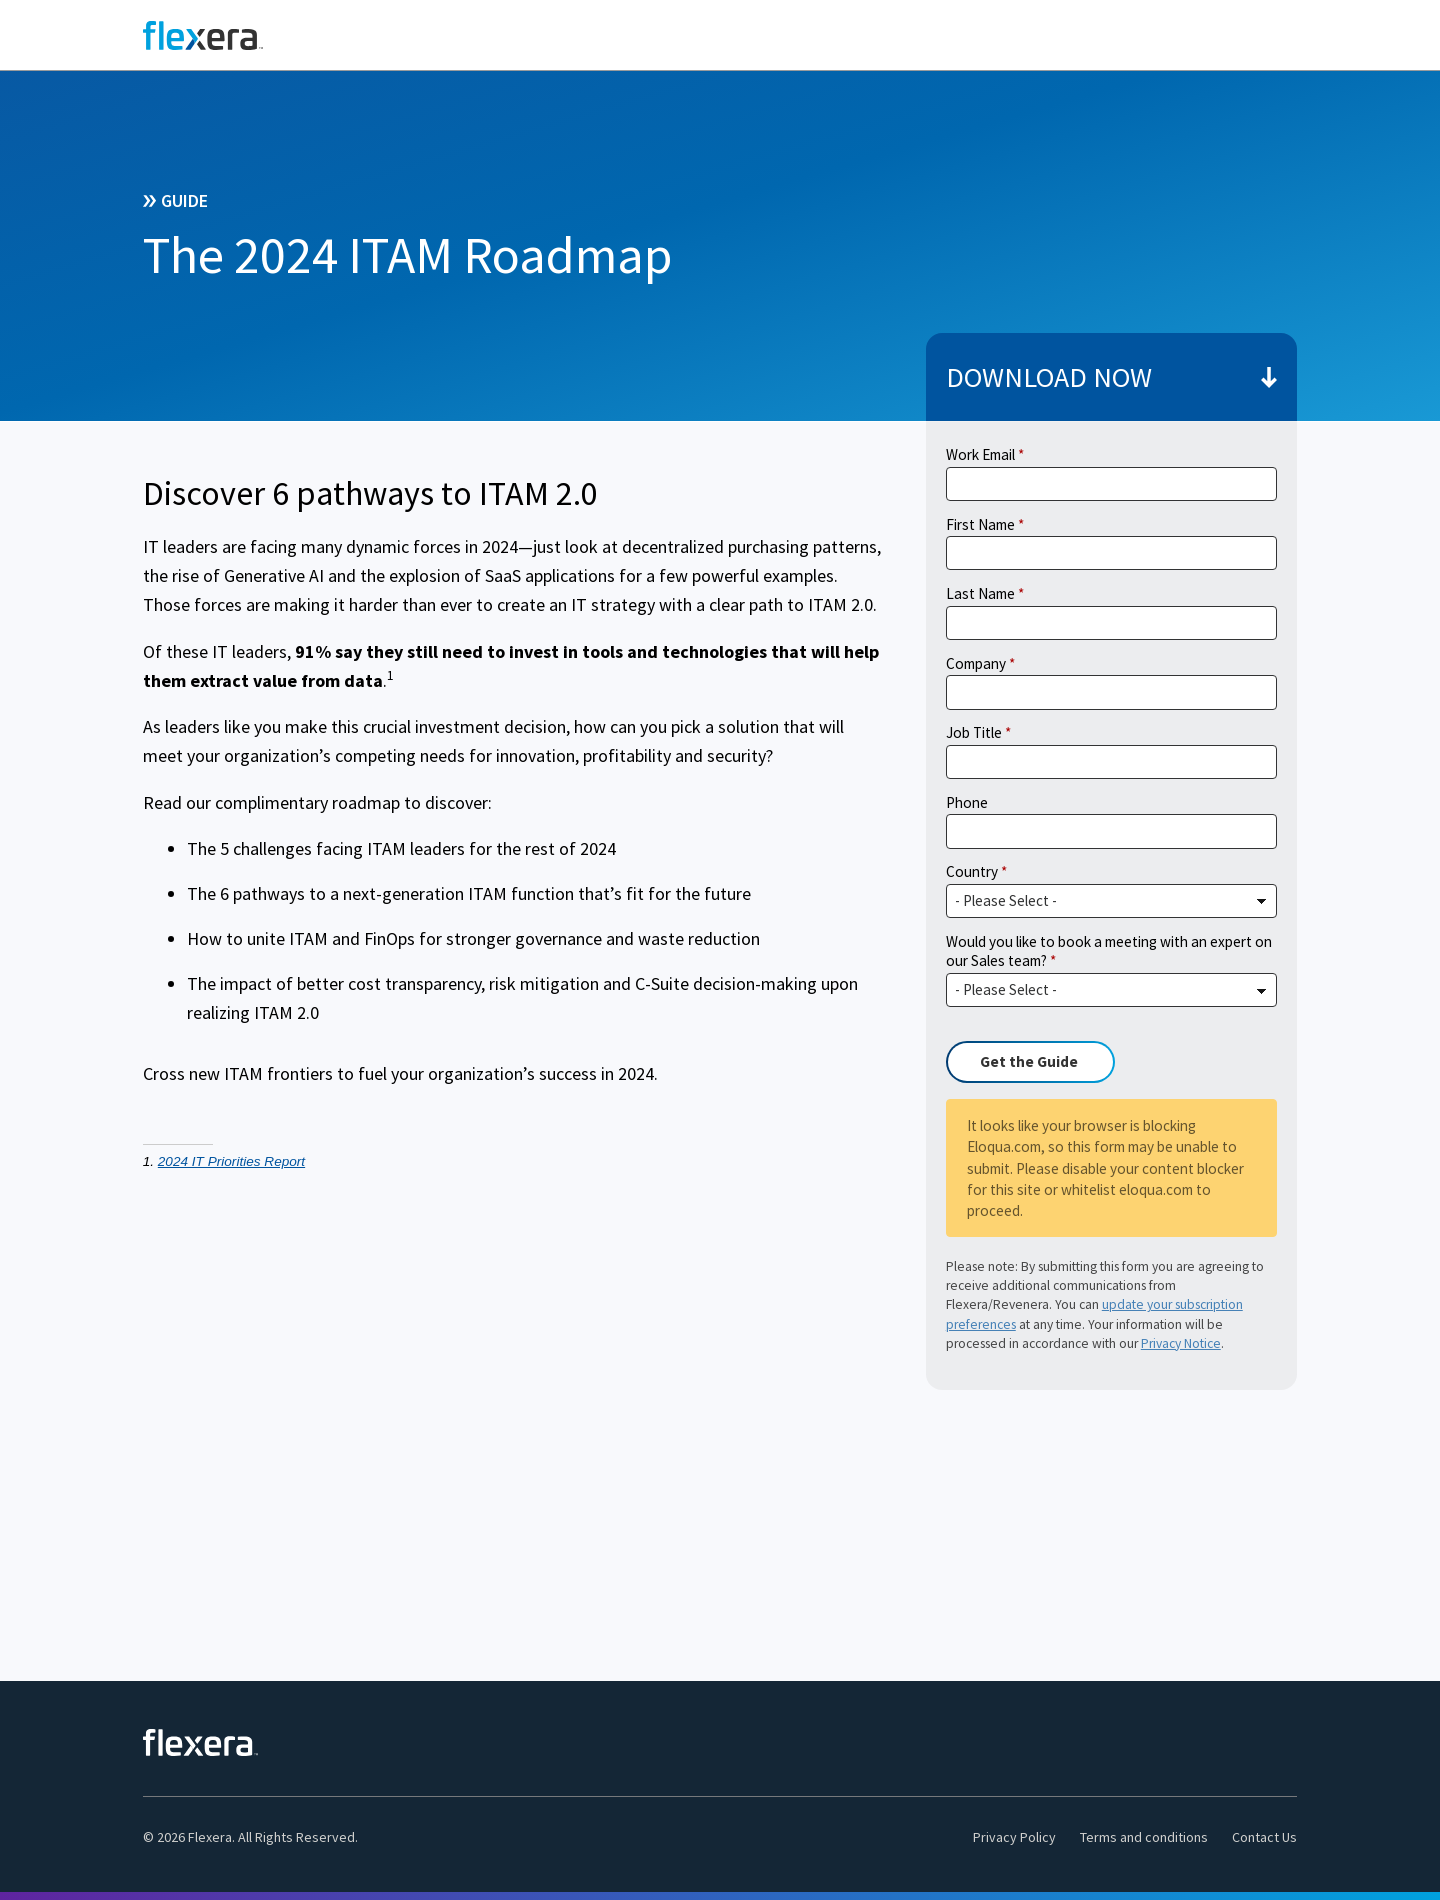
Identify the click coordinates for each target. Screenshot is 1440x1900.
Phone (967, 802)
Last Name (980, 593)
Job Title (974, 732)
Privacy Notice (1181, 1343)
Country (972, 871)
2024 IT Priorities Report (231, 1161)
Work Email (980, 454)
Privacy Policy (1014, 1837)
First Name (980, 524)
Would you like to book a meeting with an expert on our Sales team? (1109, 951)
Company (976, 663)
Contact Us (1264, 1837)
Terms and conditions (1144, 1837)
